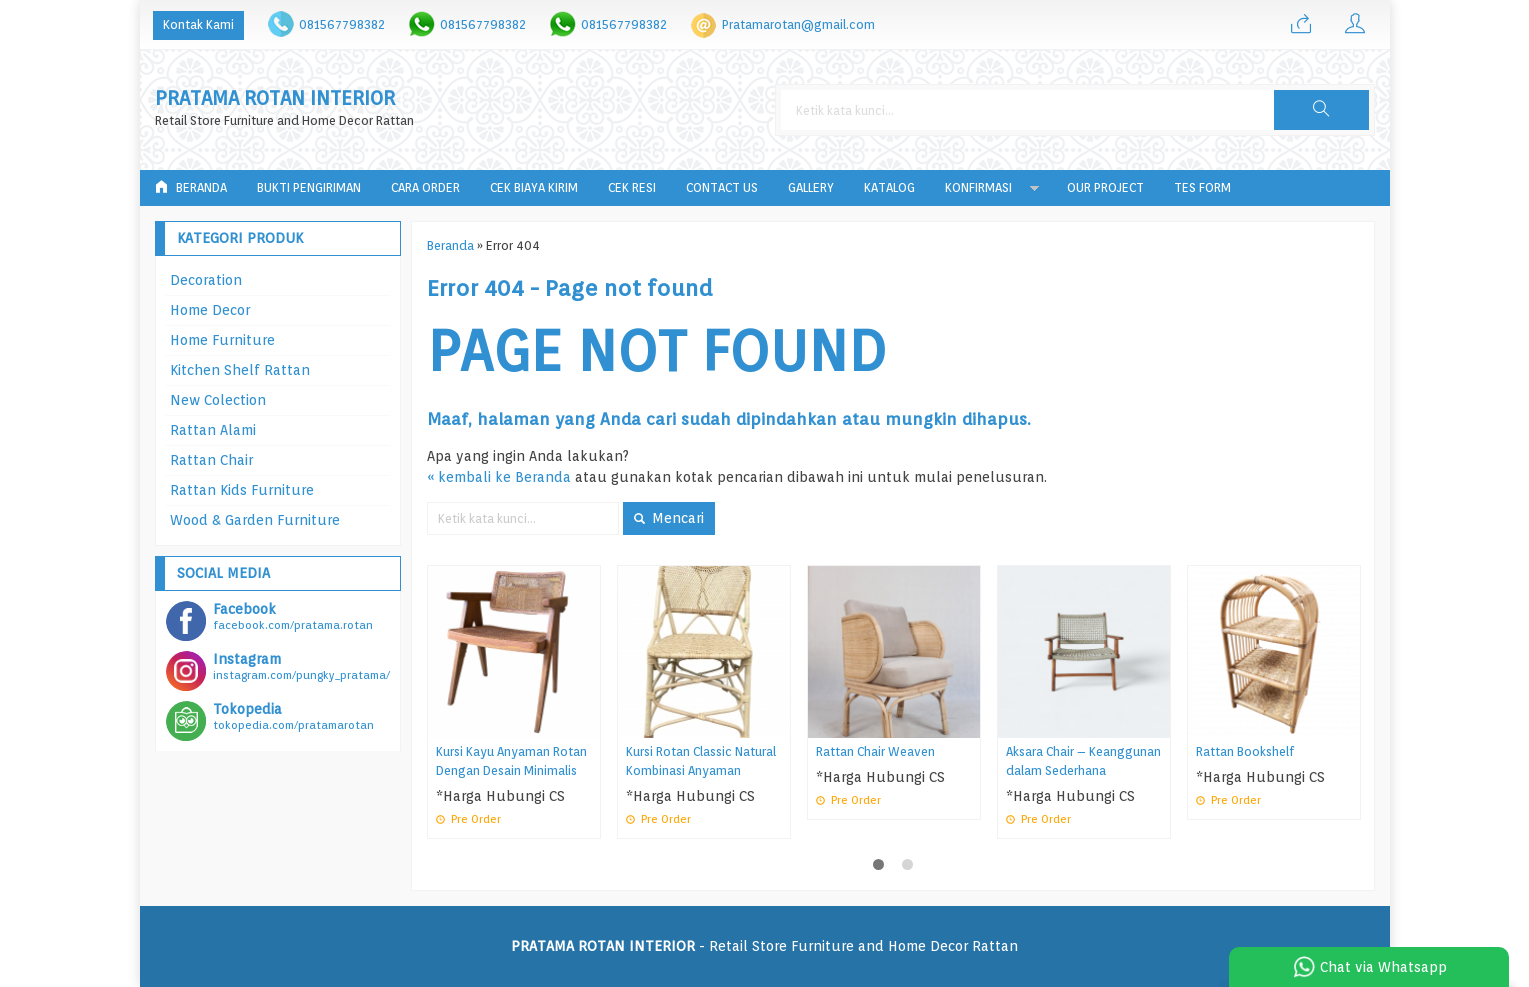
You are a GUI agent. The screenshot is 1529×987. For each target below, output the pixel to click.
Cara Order (425, 187)
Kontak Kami (198, 24)
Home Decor (210, 310)
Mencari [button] (669, 518)
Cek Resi (632, 187)
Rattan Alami (213, 430)
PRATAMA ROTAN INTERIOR (275, 98)
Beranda (191, 187)
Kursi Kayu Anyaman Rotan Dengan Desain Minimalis (511, 761)
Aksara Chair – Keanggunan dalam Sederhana (1083, 761)
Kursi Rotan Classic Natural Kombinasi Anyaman (701, 761)
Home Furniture (222, 340)
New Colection (218, 400)
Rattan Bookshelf (1245, 751)
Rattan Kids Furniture (242, 490)
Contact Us (722, 187)
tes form (1202, 187)
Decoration (206, 280)
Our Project (1105, 187)
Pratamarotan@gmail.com (798, 24)
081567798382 (342, 24)
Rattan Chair (211, 460)
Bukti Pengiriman (309, 187)
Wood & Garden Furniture (255, 520)
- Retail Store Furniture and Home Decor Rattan (764, 946)
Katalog (889, 187)
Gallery (811, 187)
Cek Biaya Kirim (534, 187)
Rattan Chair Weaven (875, 751)
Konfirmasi (978, 187)
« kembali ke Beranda (499, 477)
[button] (1321, 110)
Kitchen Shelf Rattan (240, 370)
